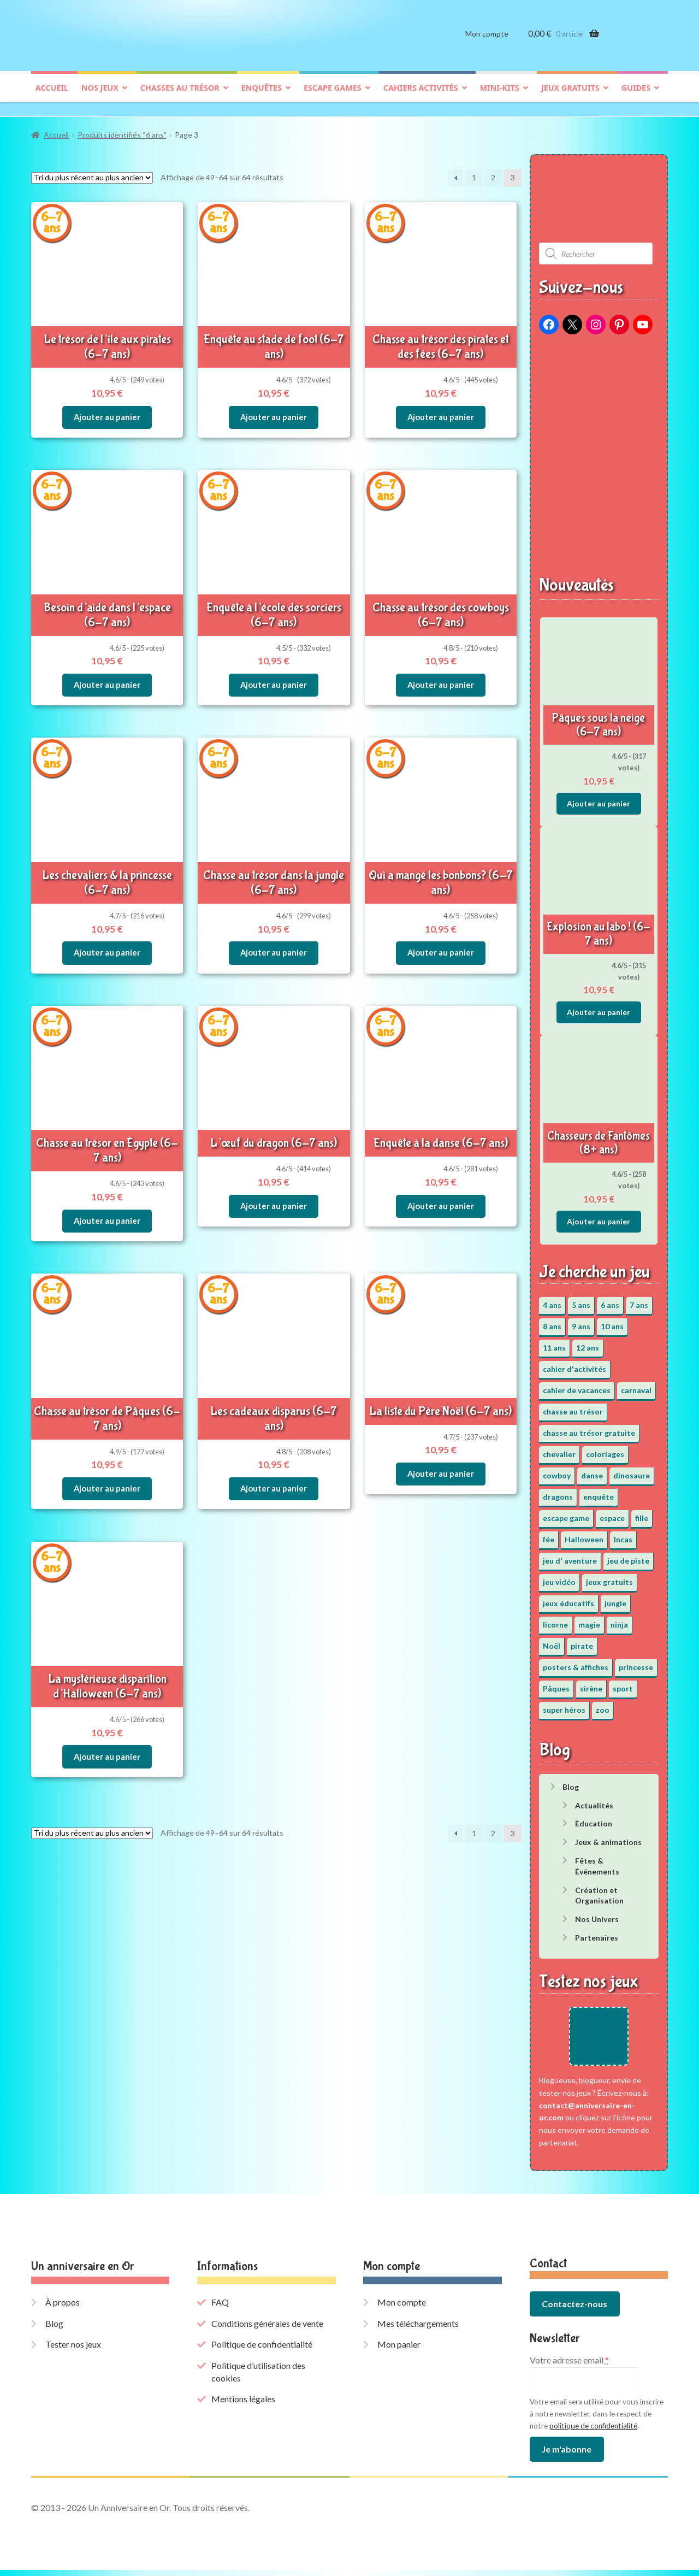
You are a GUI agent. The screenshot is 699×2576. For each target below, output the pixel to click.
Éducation (593, 1818)
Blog (570, 1781)
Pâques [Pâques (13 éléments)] (556, 1683)
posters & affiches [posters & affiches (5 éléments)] (575, 1661)
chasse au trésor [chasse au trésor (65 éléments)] (573, 1406)
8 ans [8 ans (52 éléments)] (552, 1320)
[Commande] (92, 172)
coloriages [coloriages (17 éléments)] (605, 1448)
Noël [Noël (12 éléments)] (551, 1640)
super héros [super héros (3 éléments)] (564, 1704)
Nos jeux (100, 96)
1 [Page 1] (474, 172)
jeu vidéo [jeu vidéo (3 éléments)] (559, 1576)
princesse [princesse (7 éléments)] (636, 1661)
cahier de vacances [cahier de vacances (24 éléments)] (577, 1384)
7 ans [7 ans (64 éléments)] (639, 1299)
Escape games (333, 96)
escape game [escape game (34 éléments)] (566, 1512)
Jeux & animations (608, 1836)
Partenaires (596, 1932)
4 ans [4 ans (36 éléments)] (552, 1299)
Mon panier (398, 2350)
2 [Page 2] (493, 172)
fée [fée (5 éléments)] (548, 1533)
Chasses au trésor (180, 96)
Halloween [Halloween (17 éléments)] (584, 1533)
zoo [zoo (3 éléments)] (602, 1704)
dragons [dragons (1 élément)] (558, 1491)
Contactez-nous (574, 2309)
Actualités (594, 1800)
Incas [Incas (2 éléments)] (623, 1533)
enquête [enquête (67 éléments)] (598, 1491)
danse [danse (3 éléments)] (592, 1470)
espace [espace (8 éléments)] (612, 1512)
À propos (62, 2308)
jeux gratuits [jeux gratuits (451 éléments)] (609, 1576)
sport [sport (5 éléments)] (623, 1683)
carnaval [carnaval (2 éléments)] (636, 1384)
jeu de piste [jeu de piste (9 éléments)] (628, 1555)
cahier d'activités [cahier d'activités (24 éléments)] (574, 1363)
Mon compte (486, 42)
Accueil (51, 96)
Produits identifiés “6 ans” (122, 129)
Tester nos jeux (73, 2350)
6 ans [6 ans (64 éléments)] (610, 1299)
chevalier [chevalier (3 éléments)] (559, 1448)
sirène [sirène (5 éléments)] (591, 1683)
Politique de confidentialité (261, 2350)
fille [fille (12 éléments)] (641, 1512)
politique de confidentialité (593, 2432)
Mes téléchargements (418, 2329)
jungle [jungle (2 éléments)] (615, 1597)
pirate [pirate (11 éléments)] (582, 1640)
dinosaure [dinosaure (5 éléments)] (631, 1470)
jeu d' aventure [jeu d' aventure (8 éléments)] (570, 1555)
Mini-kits (499, 96)
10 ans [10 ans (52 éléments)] (612, 1320)
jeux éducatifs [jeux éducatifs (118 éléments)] (568, 1597)
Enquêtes (261, 96)
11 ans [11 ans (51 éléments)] (554, 1342)
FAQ (220, 2308)
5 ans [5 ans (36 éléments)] (581, 1299)
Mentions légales (243, 2405)
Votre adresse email (569, 2366)
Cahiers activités (420, 96)
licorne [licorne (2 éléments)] (555, 1619)
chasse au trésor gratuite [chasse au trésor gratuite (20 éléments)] (589, 1427)
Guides (635, 96)
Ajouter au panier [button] (107, 407)
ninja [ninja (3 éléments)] (619, 1619)
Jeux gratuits (570, 96)
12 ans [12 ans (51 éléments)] (587, 1342)
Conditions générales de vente (267, 2329)
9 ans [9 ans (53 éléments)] (581, 1320)
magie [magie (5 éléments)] (589, 1619)
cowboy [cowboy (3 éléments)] (557, 1470)
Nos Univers (597, 1913)
